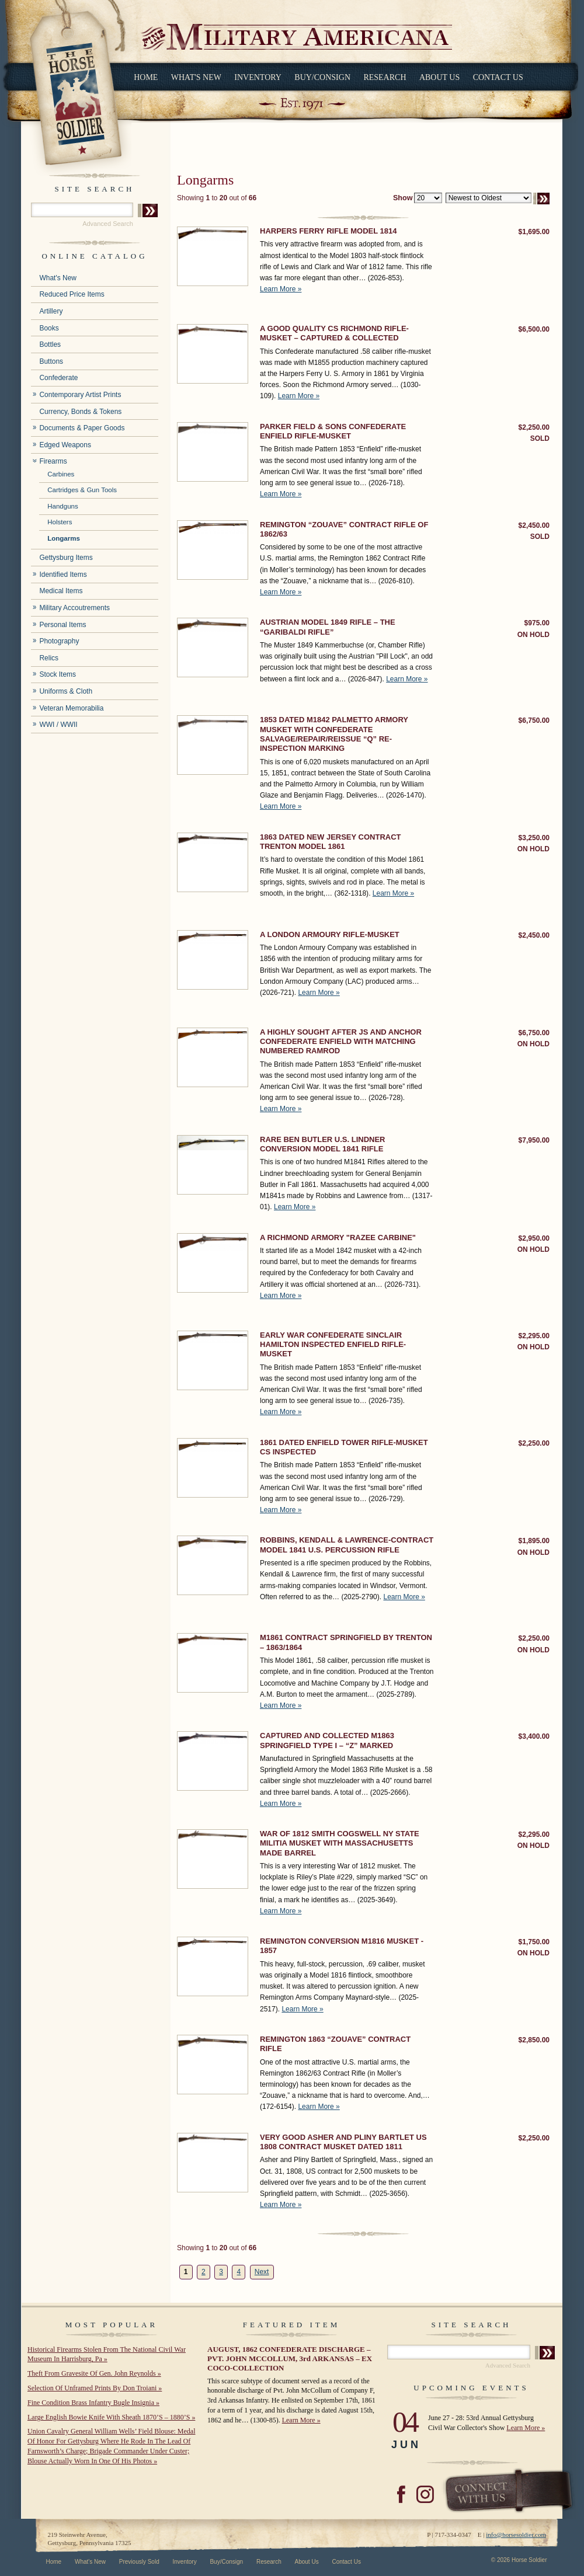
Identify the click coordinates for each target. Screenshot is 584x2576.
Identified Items (62, 574)
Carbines (60, 474)
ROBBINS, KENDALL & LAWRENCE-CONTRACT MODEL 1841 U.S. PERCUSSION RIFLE (346, 1545)
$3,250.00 (534, 838)
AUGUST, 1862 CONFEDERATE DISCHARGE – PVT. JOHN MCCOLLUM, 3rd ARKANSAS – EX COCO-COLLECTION (289, 2359)
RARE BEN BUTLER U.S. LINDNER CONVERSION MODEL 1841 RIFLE (322, 1144)
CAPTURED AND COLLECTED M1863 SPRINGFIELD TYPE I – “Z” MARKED (327, 1740)
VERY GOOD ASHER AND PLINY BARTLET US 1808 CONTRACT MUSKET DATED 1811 (343, 2142)
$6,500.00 (534, 329)
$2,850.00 (534, 2040)
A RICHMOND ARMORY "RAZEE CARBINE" (338, 1237)
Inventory (257, 77)
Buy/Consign (322, 77)
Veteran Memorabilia (71, 708)
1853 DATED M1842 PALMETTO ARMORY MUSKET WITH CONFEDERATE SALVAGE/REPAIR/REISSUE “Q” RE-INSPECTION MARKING (334, 734)
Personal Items (62, 625)
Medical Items (60, 591)
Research (384, 77)
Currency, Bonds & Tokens (80, 412)
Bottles (50, 344)
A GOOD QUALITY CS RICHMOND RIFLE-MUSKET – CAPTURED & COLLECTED (334, 333)
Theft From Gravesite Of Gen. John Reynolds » (94, 2373)
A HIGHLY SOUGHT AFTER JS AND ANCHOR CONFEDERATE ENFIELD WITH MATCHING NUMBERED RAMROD (341, 1042)
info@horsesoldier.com (516, 2534)
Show (403, 198)
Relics (48, 658)
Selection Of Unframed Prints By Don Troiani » (94, 2388)
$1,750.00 (534, 1942)
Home (146, 77)
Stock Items (57, 674)
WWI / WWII (58, 724)
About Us (439, 77)
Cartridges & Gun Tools (82, 489)
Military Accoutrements (74, 608)
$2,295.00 (534, 1336)
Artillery (50, 311)
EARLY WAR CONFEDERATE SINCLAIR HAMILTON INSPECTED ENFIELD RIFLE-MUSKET (333, 1345)
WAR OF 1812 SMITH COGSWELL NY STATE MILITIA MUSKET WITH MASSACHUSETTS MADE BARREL (339, 1843)
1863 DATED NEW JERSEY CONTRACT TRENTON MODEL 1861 (330, 842)
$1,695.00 (534, 232)
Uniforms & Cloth (65, 691)
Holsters (59, 521)
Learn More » (280, 289)
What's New (196, 77)
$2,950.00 (534, 1238)
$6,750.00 (534, 720)
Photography (59, 641)
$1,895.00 (534, 1541)
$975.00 (537, 623)
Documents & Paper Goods (81, 428)
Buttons (51, 361)
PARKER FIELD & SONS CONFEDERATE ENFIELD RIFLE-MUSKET (333, 431)
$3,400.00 (534, 1736)
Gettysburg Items (65, 558)
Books (48, 328)
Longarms (63, 538)
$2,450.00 (534, 525)
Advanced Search (107, 223)
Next (262, 2272)
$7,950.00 (534, 1140)
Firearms (53, 461)
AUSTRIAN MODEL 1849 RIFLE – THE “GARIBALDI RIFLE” (327, 627)
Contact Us (498, 77)
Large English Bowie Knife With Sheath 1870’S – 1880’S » (111, 2417)
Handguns (62, 506)
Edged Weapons (65, 445)
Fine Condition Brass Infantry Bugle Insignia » (93, 2403)
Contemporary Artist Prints (80, 395)
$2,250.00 (534, 427)
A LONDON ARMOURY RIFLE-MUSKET (329, 934)
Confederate (58, 378)
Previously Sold (139, 2561)
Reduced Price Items (71, 294)
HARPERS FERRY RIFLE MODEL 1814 (328, 231)
